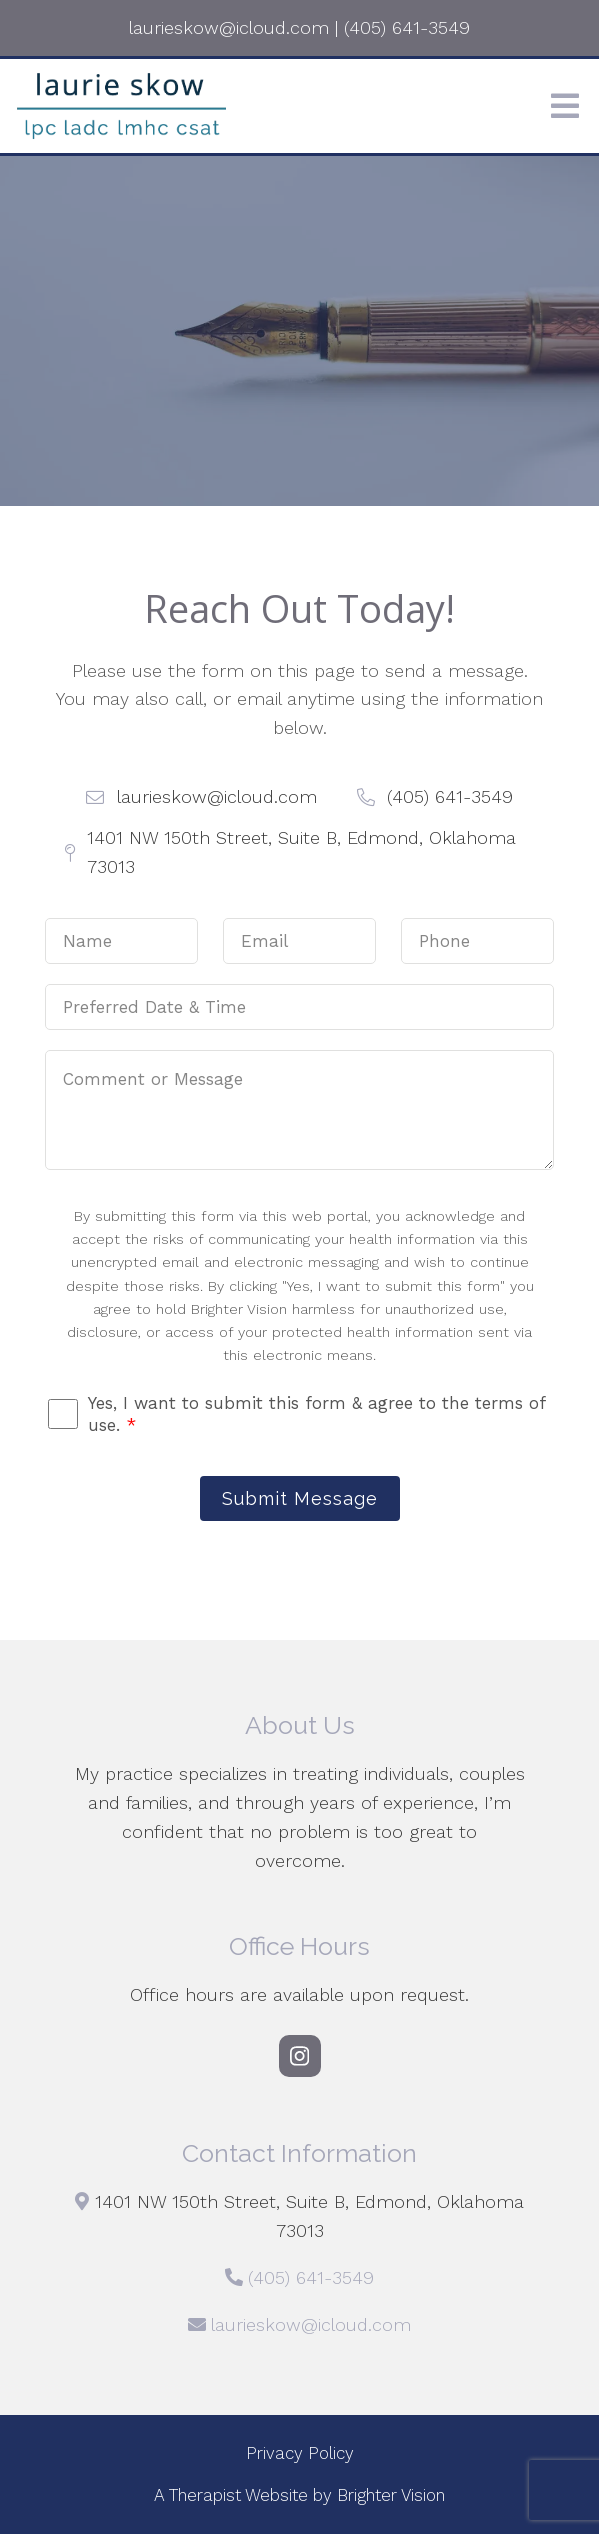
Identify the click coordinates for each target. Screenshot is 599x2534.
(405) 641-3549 (311, 2277)
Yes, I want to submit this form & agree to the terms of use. (316, 1414)
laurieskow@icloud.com (311, 2324)
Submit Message (300, 1498)
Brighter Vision (391, 2495)
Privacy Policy (300, 2453)
